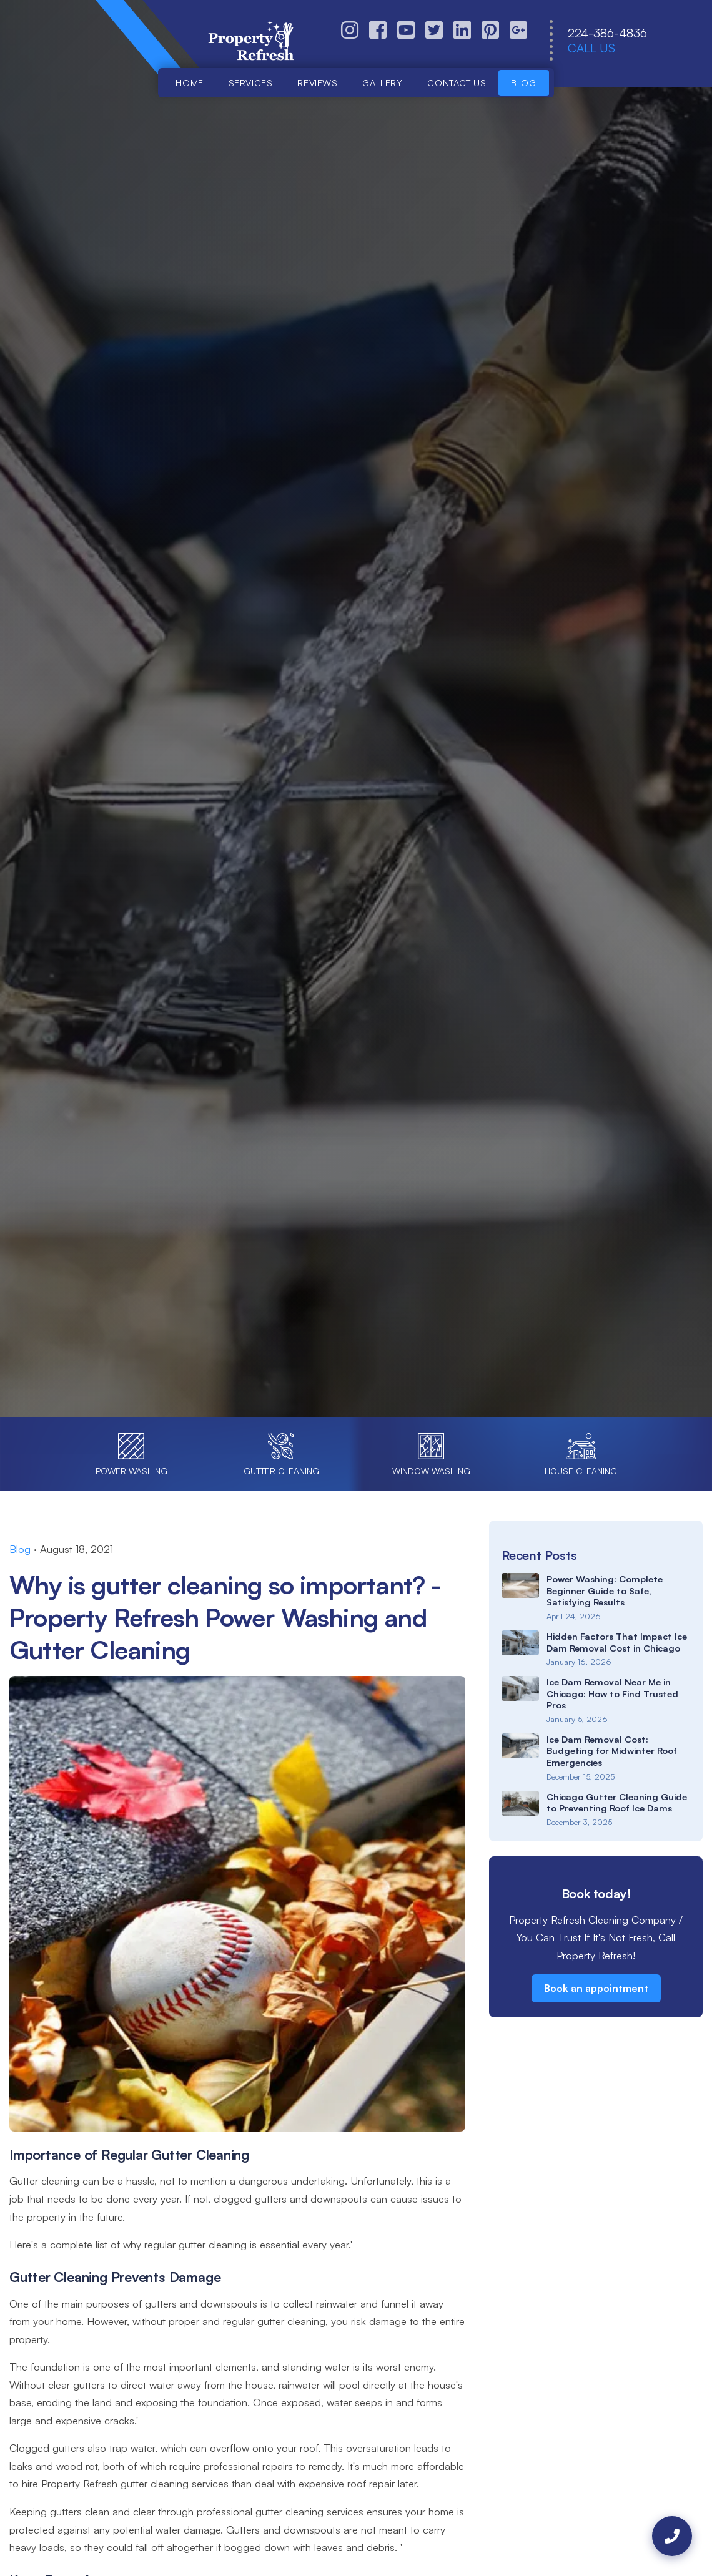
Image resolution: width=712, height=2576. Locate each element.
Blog (523, 82)
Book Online (278, 807)
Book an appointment (596, 1988)
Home (189, 82)
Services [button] (251, 82)
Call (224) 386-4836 (414, 807)
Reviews (317, 82)
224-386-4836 (607, 33)
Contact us (456, 82)
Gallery (382, 82)
